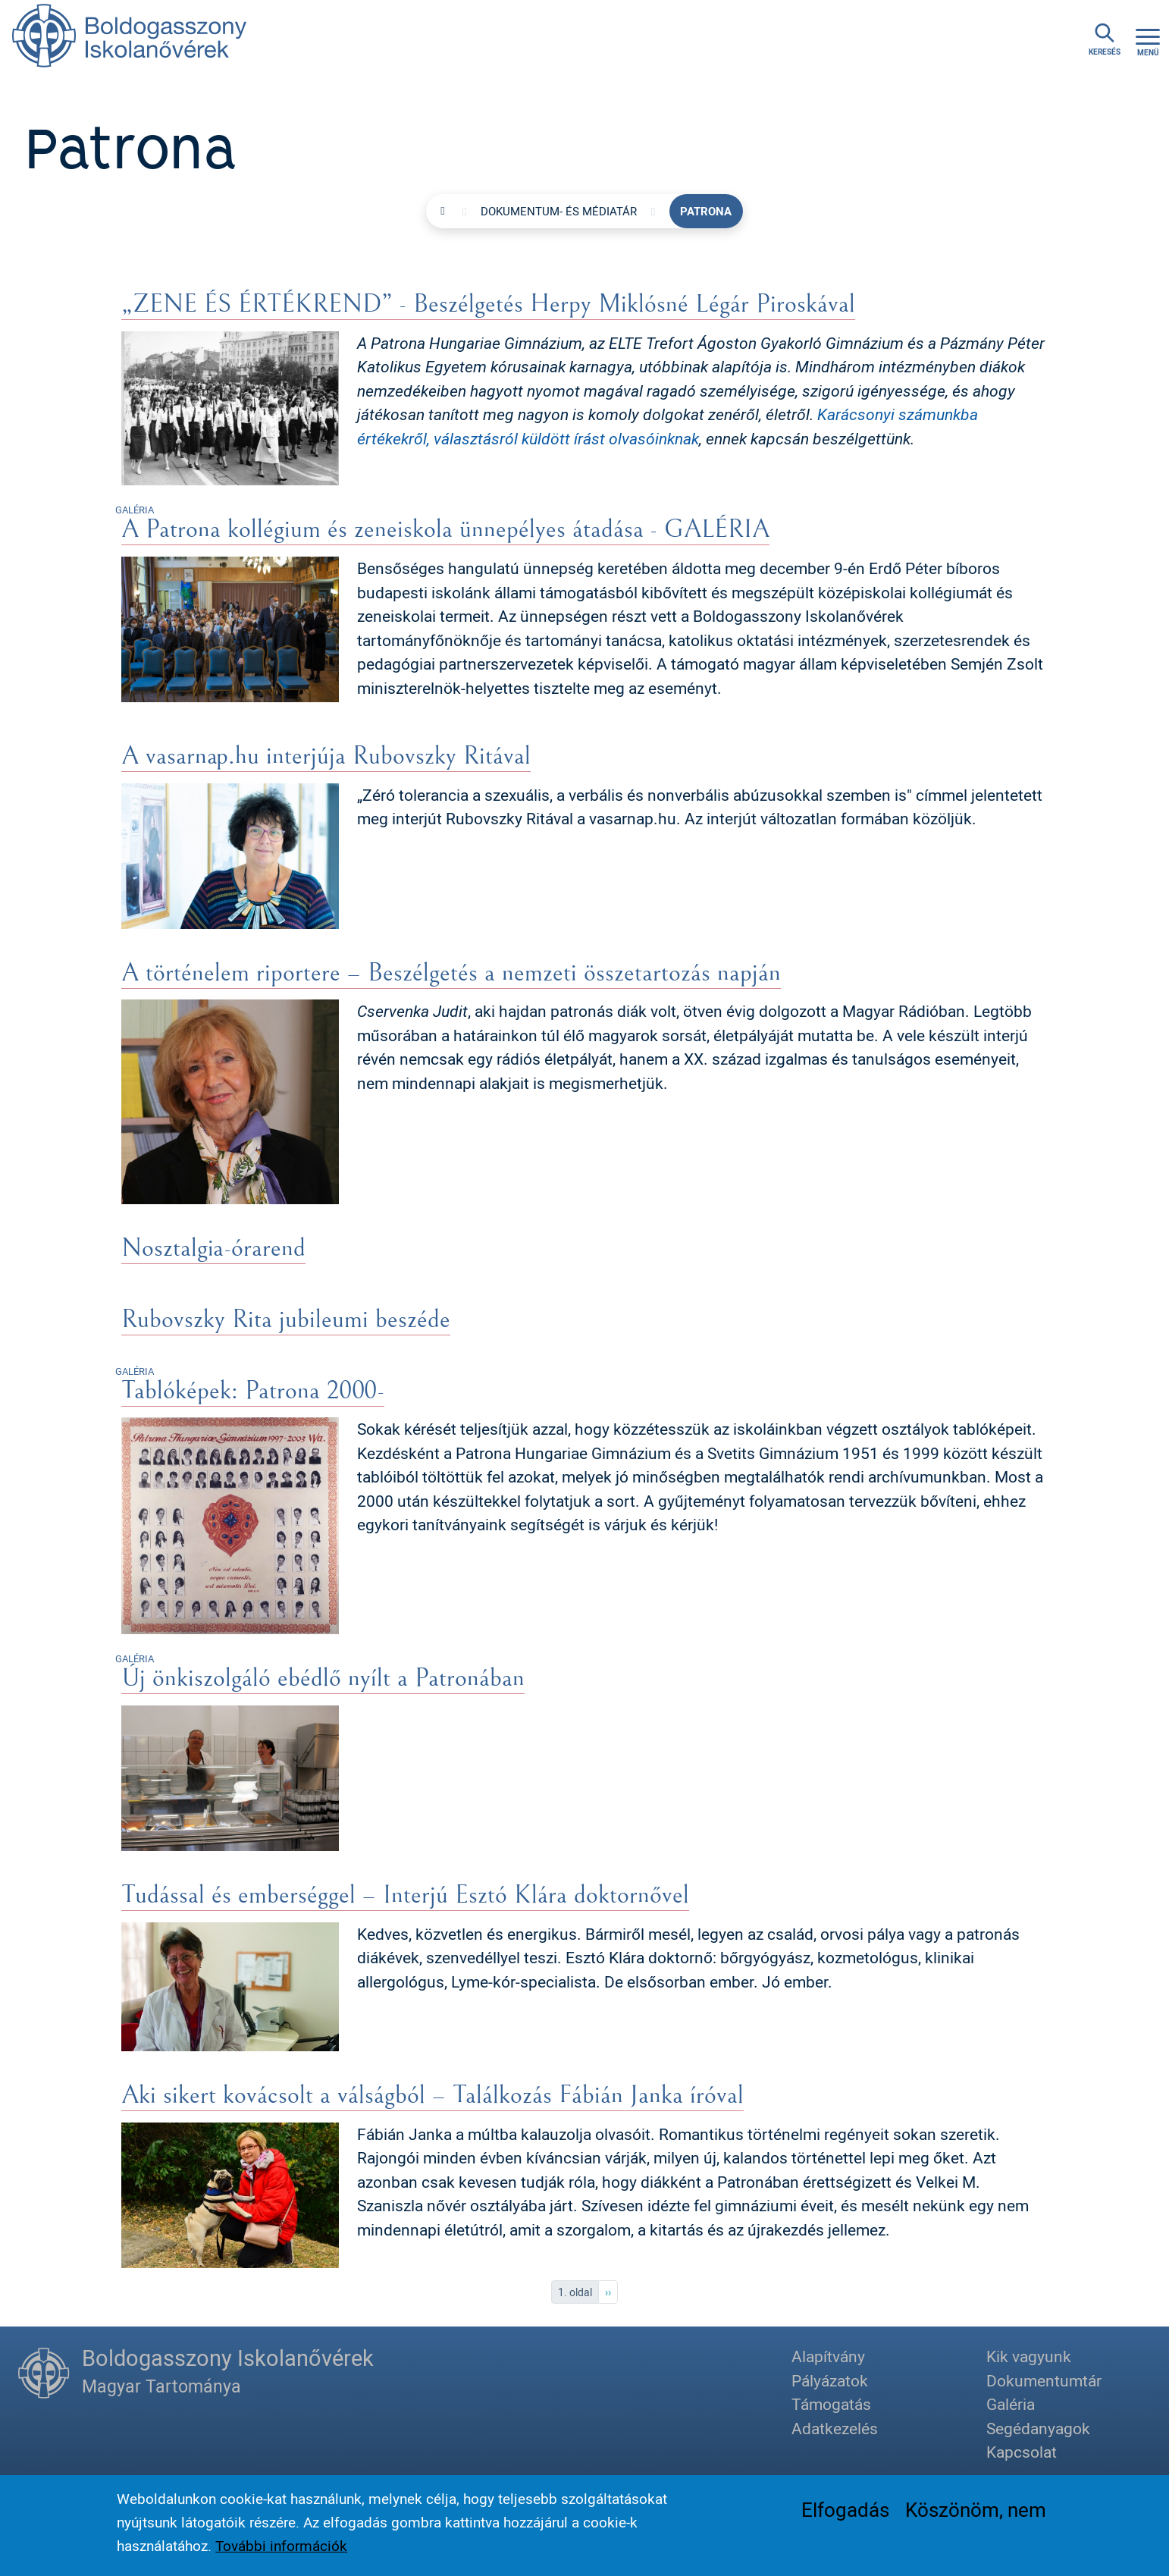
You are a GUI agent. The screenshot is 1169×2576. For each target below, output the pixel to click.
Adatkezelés (834, 2428)
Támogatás (831, 2403)
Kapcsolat (1021, 2451)
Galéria (1010, 2403)
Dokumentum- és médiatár (559, 210)
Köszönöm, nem (975, 2510)
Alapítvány (828, 2356)
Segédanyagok (1038, 2428)
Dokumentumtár (1044, 2380)
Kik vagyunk (1028, 2356)
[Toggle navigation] (1148, 40)
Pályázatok (829, 2380)
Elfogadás (845, 2510)
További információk (281, 2546)
